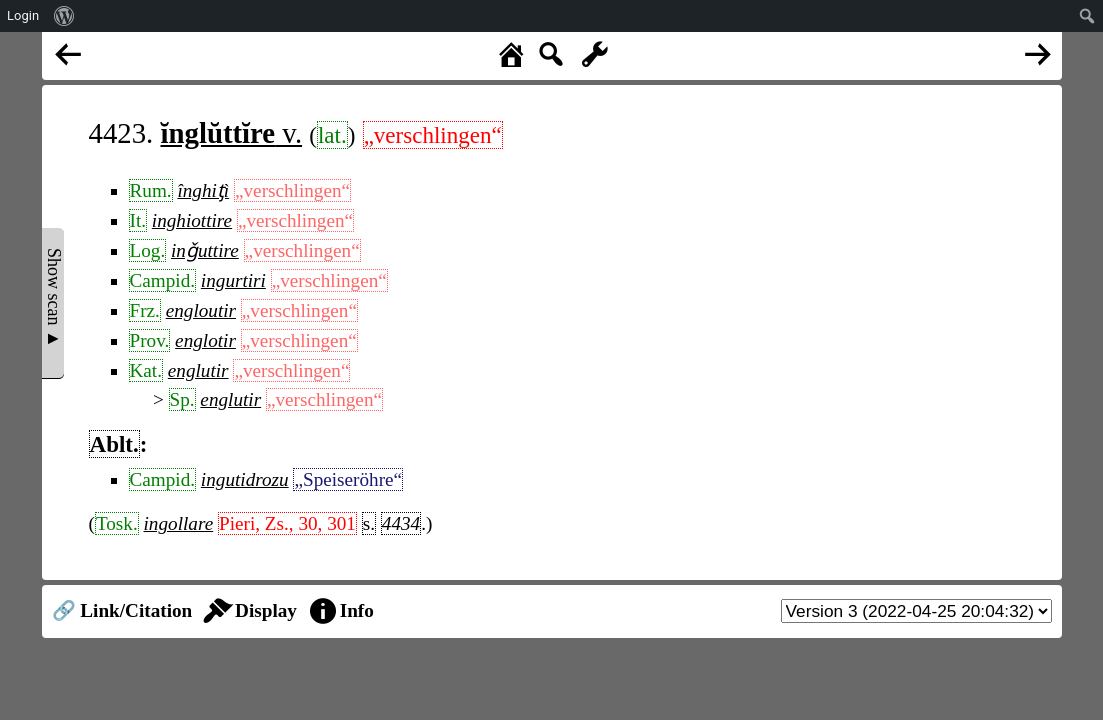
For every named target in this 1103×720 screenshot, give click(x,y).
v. (232, 133)
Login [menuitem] (23, 15)
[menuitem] (64, 16)
